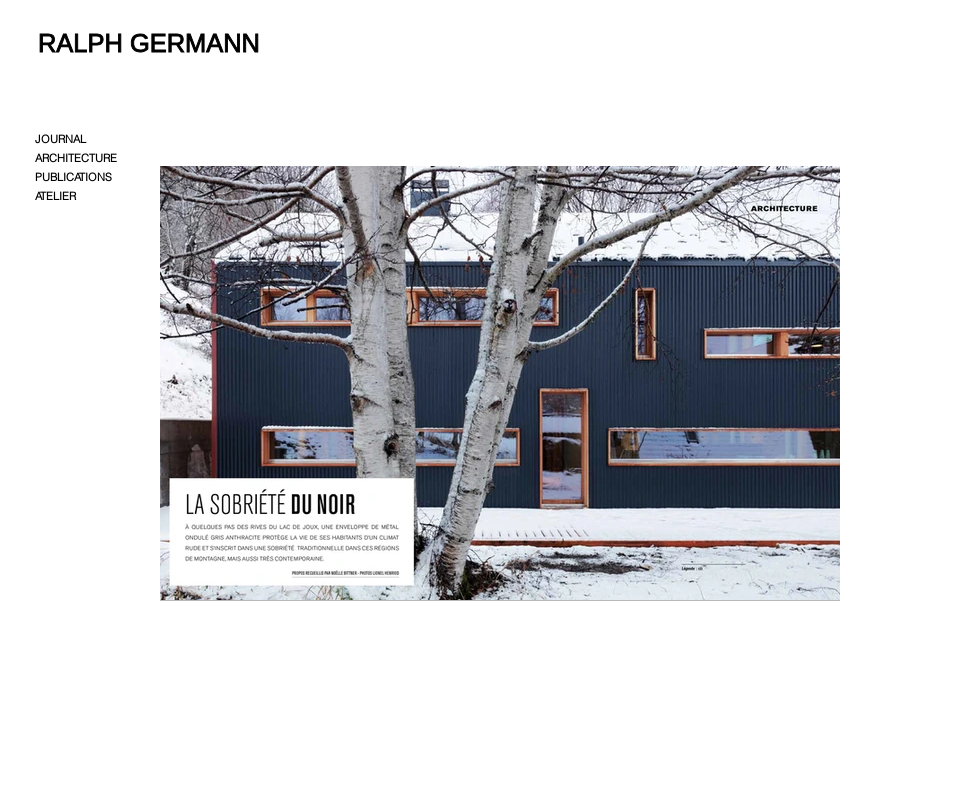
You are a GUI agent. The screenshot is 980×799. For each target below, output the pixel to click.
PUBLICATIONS (73, 177)
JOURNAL (60, 139)
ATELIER (55, 196)
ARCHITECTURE (76, 158)
